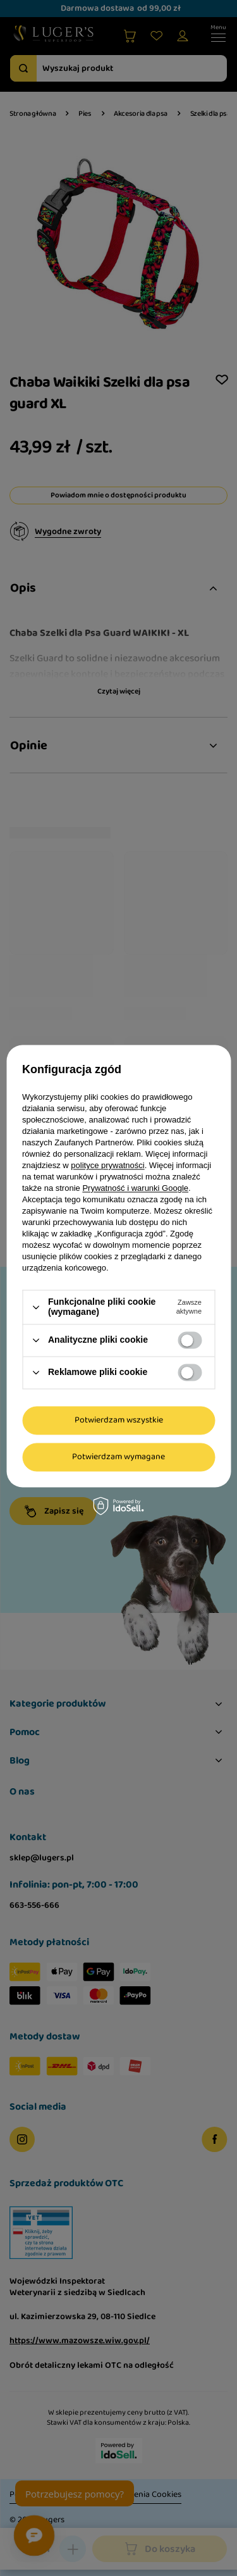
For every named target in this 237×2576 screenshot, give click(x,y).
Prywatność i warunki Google (135, 1188)
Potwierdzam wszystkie (119, 1420)
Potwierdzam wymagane (118, 1457)
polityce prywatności (107, 1166)
